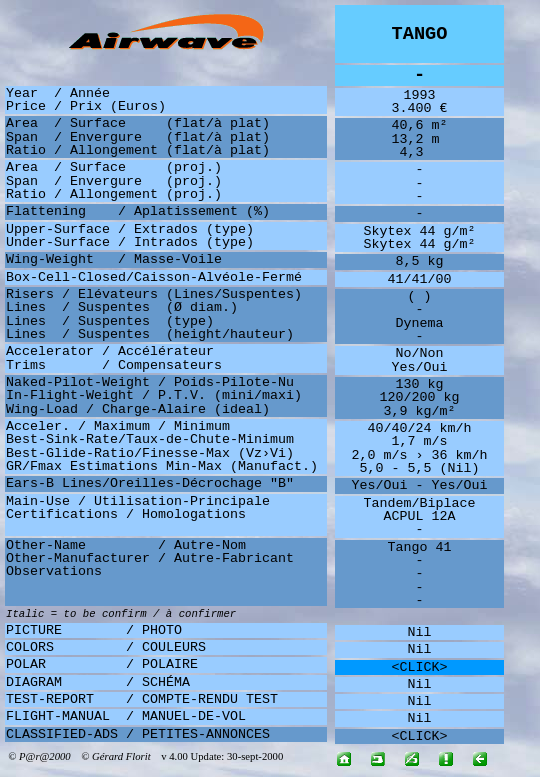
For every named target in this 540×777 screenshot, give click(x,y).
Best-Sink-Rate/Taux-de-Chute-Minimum (150, 439)
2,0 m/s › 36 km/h (420, 455)
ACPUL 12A (420, 516)
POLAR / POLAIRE (102, 664)
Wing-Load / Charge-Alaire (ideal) (138, 409)
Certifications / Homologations (126, 514)
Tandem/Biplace (420, 503)
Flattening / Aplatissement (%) (138, 211)
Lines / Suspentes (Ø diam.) (122, 307)
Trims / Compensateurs (114, 365)
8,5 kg (420, 261)
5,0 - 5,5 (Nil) (420, 468)
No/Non (420, 353)
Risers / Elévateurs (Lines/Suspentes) (154, 294)
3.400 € (420, 108)
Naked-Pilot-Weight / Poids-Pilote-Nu (150, 382)
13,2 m (420, 139)
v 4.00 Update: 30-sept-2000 (218, 756)
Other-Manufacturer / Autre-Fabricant (150, 558)
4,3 (420, 152)
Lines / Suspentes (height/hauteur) (150, 334)
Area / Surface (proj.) (114, 167)
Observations (54, 571)
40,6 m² (420, 125)
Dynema (420, 323)
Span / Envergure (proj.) (114, 181)
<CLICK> (420, 667)
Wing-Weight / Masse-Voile (114, 259)
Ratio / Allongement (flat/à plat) (138, 150)
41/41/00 (420, 279)
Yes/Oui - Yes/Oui (420, 485)
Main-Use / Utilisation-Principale (138, 501)
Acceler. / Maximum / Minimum (118, 426)
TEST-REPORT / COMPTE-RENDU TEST (142, 699)
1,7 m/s (420, 441)
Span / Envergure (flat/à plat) (138, 137)
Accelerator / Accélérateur (110, 351)
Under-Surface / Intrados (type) (130, 242)
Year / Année (58, 93)
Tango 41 (420, 547)
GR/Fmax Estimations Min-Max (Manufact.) (162, 466)
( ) (420, 296)
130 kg (420, 384)
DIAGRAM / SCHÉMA (98, 682)
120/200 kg (420, 397)
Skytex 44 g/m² (420, 231)
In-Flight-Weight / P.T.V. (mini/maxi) (154, 395)
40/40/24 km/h (420, 428)
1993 (420, 95)
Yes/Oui (420, 367)
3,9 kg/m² (420, 411)
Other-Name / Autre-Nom (126, 545)
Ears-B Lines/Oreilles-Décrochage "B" (150, 483)
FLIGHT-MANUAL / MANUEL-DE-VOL (126, 716)
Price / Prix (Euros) (86, 106)
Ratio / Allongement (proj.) (114, 194)
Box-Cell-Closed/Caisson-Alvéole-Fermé (154, 277)
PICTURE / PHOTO (94, 630)
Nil (420, 632)
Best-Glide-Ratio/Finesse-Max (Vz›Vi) (150, 453)
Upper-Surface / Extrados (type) (130, 229)
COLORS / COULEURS (106, 647)
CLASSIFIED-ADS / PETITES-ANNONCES (138, 734)
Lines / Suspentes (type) (110, 321)
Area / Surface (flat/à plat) (138, 123)
